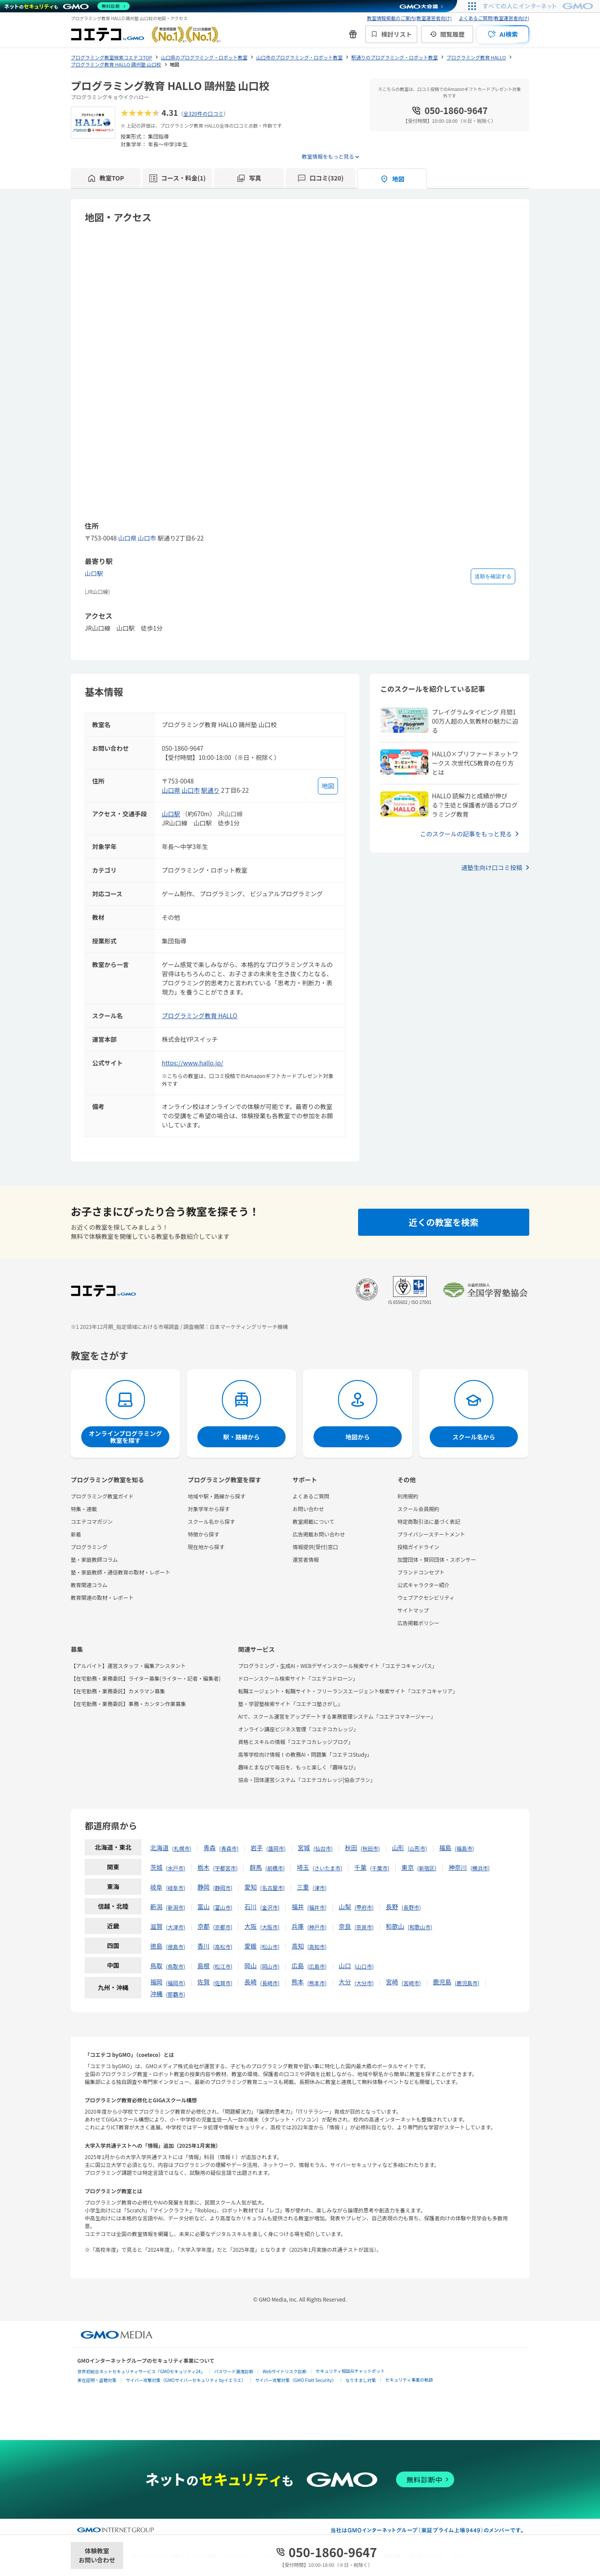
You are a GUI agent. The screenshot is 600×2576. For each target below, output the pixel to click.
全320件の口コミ (203, 113)
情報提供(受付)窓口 (315, 1546)
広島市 (317, 1966)
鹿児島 (442, 1981)
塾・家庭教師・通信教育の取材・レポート (120, 1572)
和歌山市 (420, 1927)
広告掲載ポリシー (418, 1622)
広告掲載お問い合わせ (319, 1534)
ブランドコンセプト (421, 1572)
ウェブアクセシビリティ (426, 1597)
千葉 (360, 1867)
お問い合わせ (308, 1508)
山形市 (417, 1848)
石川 (251, 1906)
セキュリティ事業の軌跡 (409, 2379)
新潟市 (175, 1907)
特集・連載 (84, 1508)
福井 (298, 1906)
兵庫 (298, 1926)
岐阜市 (175, 1887)
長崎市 (270, 1983)
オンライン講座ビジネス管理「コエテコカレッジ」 (298, 1729)
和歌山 (395, 1926)
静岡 (203, 1887)
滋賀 (156, 1926)
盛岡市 (276, 1848)
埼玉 (303, 1867)
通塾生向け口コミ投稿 (491, 867)
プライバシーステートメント (431, 1534)
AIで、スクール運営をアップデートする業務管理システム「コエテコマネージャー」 (337, 1716)
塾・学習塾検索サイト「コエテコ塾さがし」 (290, 1703)
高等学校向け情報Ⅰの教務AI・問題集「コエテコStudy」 (305, 1754)
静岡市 (223, 1887)
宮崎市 (411, 1983)
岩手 (257, 1847)
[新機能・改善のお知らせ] (353, 34)
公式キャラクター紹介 (423, 1584)
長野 (392, 1906)
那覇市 (175, 1994)
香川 (203, 1946)
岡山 (251, 1965)
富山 (203, 1906)
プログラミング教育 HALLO (200, 1015)
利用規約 (407, 1496)
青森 (209, 1847)
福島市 (464, 1848)
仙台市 (323, 1848)
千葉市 (379, 1868)
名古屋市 (272, 1887)
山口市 (147, 538)
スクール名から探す (211, 1521)
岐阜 (156, 1887)
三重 (303, 1887)
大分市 (364, 1983)
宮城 (304, 1847)
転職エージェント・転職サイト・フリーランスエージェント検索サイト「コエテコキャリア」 (348, 1691)
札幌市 (182, 1848)
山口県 (127, 538)
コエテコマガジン (92, 1521)
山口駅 (94, 573)
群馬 (256, 1867)
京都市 (223, 1927)
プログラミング (89, 1546)
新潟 (156, 1906)
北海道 (159, 1847)
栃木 (203, 1867)
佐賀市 (223, 1983)
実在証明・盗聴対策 (97, 2380)
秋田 (351, 1847)
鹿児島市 (467, 1983)
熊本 (298, 1981)
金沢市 (270, 1907)
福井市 (317, 1907)
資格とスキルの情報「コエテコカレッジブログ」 (295, 1741)
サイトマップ (413, 1610)
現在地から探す (206, 1546)
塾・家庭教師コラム (94, 1559)
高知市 (317, 1946)
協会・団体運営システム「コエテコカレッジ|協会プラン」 (307, 1779)
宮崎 (392, 1981)
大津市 (175, 1927)
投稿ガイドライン (418, 1546)
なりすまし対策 (360, 2380)
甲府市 (364, 1907)
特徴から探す (203, 1534)
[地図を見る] (328, 785)
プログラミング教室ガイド (102, 1496)
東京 (407, 1867)
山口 (345, 1965)
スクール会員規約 (418, 1508)
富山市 (223, 1907)
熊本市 (317, 1983)
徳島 (156, 1946)
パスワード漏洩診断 (233, 2371)
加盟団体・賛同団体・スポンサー (436, 1559)
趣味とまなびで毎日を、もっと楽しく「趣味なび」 (298, 1767)
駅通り (210, 790)
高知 (298, 1946)
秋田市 (370, 1848)
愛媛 (251, 1946)
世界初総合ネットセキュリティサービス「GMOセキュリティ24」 (141, 2371)
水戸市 (175, 1868)
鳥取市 (175, 1966)
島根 (203, 1965)
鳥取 (156, 1965)
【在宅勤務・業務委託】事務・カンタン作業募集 (128, 1703)
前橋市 (275, 1868)
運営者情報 (306, 1559)
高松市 (223, 1946)
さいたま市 (327, 1868)
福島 (445, 1847)
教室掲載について (313, 1521)
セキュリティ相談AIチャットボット (350, 2371)
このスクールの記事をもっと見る (466, 833)
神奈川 (457, 1867)
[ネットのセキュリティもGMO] (67, 6)
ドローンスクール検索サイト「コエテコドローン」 (298, 1678)
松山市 (270, 1946)
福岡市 (175, 1983)
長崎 (251, 1981)
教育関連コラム (89, 1584)
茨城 (156, 1867)
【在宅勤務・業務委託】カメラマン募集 (118, 1691)
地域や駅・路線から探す (216, 1496)
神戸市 (317, 1927)
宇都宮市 (225, 1868)
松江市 (223, 1966)
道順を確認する (493, 576)
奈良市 (364, 1927)
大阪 (251, 1926)
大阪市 (270, 1927)
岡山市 (270, 1966)
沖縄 (156, 1993)
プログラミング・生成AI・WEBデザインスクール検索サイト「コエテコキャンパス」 (337, 1665)
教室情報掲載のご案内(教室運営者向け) (409, 17)
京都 (203, 1926)
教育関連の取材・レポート (102, 1597)
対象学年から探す (209, 1508)
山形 (398, 1847)
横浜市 (480, 1868)
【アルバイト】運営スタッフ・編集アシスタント (128, 1665)
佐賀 (203, 1981)
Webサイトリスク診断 (284, 2371)
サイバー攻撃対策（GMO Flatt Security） (295, 2380)
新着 (76, 1534)
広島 (298, 1965)
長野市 (411, 1907)
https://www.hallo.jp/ (193, 1062)
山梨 (345, 1906)
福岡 (156, 1981)
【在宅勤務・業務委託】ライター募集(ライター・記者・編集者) (146, 1678)
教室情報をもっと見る (328, 156)
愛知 (251, 1887)
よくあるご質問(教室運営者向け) (494, 17)
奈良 (345, 1926)
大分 (345, 1981)
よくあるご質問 (311, 1496)
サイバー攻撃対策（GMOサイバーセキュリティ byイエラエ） (186, 2380)
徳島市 (175, 1946)
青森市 (229, 1848)
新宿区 (426, 1868)
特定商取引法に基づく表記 (428, 1521)
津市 (319, 1887)
